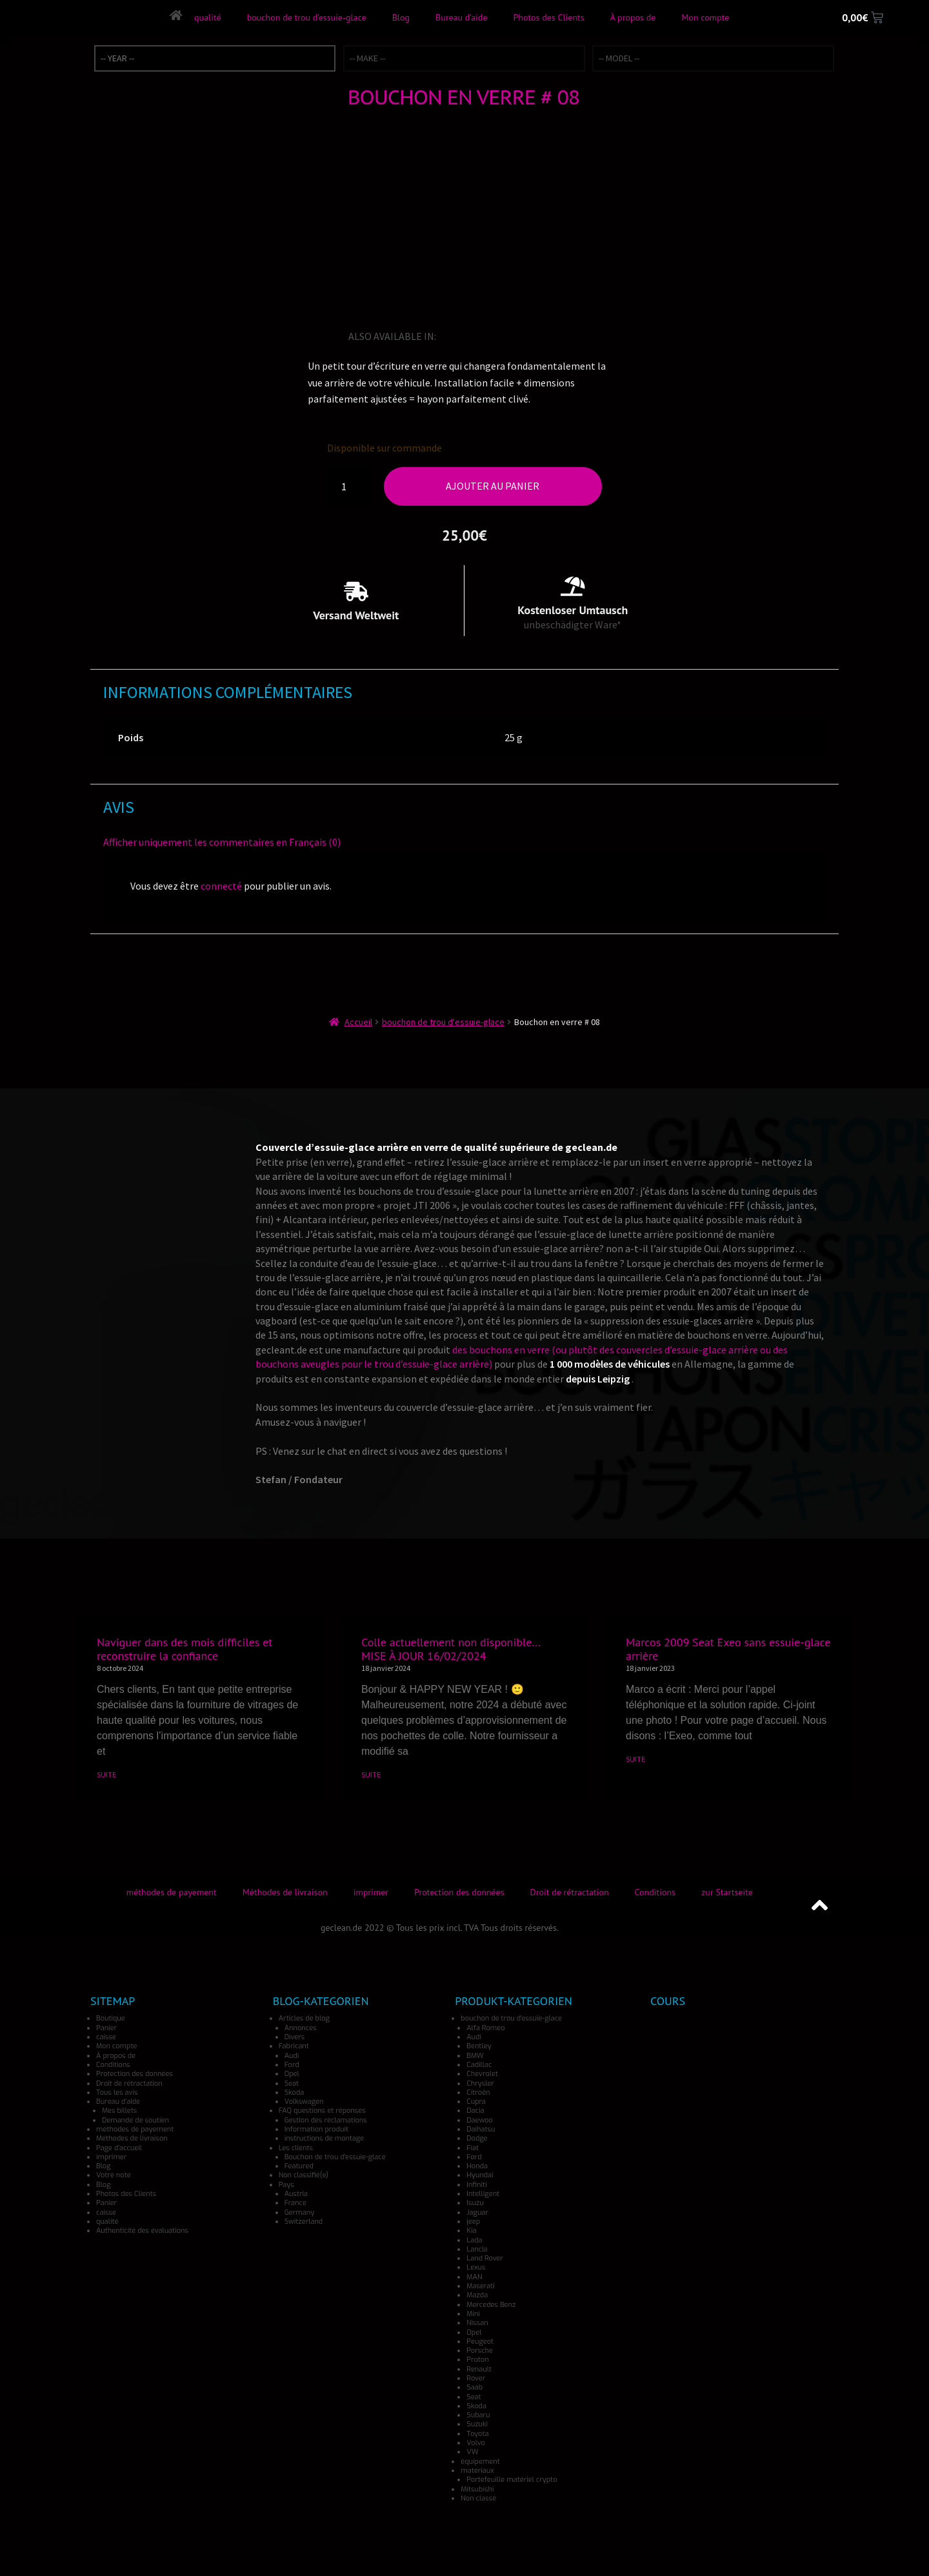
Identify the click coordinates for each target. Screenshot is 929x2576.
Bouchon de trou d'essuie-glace (335, 2157)
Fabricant (294, 2046)
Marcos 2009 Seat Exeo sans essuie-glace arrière (728, 1649)
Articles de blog (304, 2018)
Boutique (110, 2018)
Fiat (472, 2148)
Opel (292, 2074)
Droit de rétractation (569, 1892)
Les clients (296, 2148)
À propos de (632, 17)
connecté (221, 885)
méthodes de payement (171, 1892)
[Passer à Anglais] (448, 336)
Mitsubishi (477, 2489)
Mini (473, 2314)
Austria (296, 2194)
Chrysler (480, 2083)
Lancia (476, 2249)
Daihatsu (480, 2129)
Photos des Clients (548, 17)
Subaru (478, 2415)
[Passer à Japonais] (502, 336)
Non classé (478, 2498)
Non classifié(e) (303, 2175)
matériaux (477, 2470)
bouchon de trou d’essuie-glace (306, 17)
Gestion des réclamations (326, 2120)
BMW (474, 2056)
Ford (292, 2065)
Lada (474, 2240)
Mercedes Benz (490, 2305)
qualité (207, 17)
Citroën (478, 2092)
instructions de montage (325, 2138)
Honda (477, 2166)
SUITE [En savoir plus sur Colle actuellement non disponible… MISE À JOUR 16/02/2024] (371, 1774)
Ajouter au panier (492, 485)
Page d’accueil (119, 2148)
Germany (300, 2212)
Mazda (477, 2295)
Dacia (475, 2110)
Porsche (479, 2350)
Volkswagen (304, 2101)
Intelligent (482, 2194)
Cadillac (479, 2065)
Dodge (476, 2138)
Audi (292, 2056)
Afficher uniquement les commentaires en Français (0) (222, 841)
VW (472, 2452)
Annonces (301, 2028)
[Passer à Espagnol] (520, 336)
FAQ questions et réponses (322, 2110)
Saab (474, 2387)
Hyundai (479, 2175)
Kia (471, 2230)
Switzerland (304, 2221)
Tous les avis (117, 2092)
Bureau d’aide (461, 17)
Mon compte (705, 17)
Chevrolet (482, 2074)
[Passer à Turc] (557, 336)
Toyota (477, 2434)
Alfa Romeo (485, 2028)
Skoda (295, 2092)
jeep (473, 2221)
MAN (474, 2277)
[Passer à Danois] (575, 336)
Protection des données (459, 1892)
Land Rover (484, 2258)
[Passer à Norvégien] (538, 336)
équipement (480, 2461)
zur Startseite (727, 1892)
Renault (479, 2369)
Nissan (477, 2323)
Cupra (476, 2101)
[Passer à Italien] (484, 336)
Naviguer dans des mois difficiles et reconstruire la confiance (184, 1649)
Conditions (655, 1892)
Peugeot (480, 2341)
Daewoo (479, 2120)
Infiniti (476, 2185)
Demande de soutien (135, 2120)
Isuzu (474, 2203)
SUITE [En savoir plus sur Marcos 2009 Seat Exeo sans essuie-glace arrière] (635, 1759)
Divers (295, 2037)
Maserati (480, 2286)
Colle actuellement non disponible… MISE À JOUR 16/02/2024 (450, 1649)
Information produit (316, 2129)
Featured (299, 2166)
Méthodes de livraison (285, 1892)
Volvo (475, 2443)
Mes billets (119, 2110)
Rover (475, 2378)
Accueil (358, 1022)
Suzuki (477, 2424)
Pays (286, 2185)
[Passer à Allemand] (466, 336)
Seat (292, 2083)
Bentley (478, 2046)
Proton (477, 2359)
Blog (400, 17)
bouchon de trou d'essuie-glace (443, 1022)
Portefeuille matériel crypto (511, 2479)
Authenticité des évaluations (142, 2230)
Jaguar (477, 2212)
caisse (106, 2037)
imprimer (371, 1892)
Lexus (475, 2267)
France (295, 2203)
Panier (106, 2028)
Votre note (113, 2175)
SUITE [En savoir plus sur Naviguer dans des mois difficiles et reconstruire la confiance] (106, 1774)
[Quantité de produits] (349, 486)
